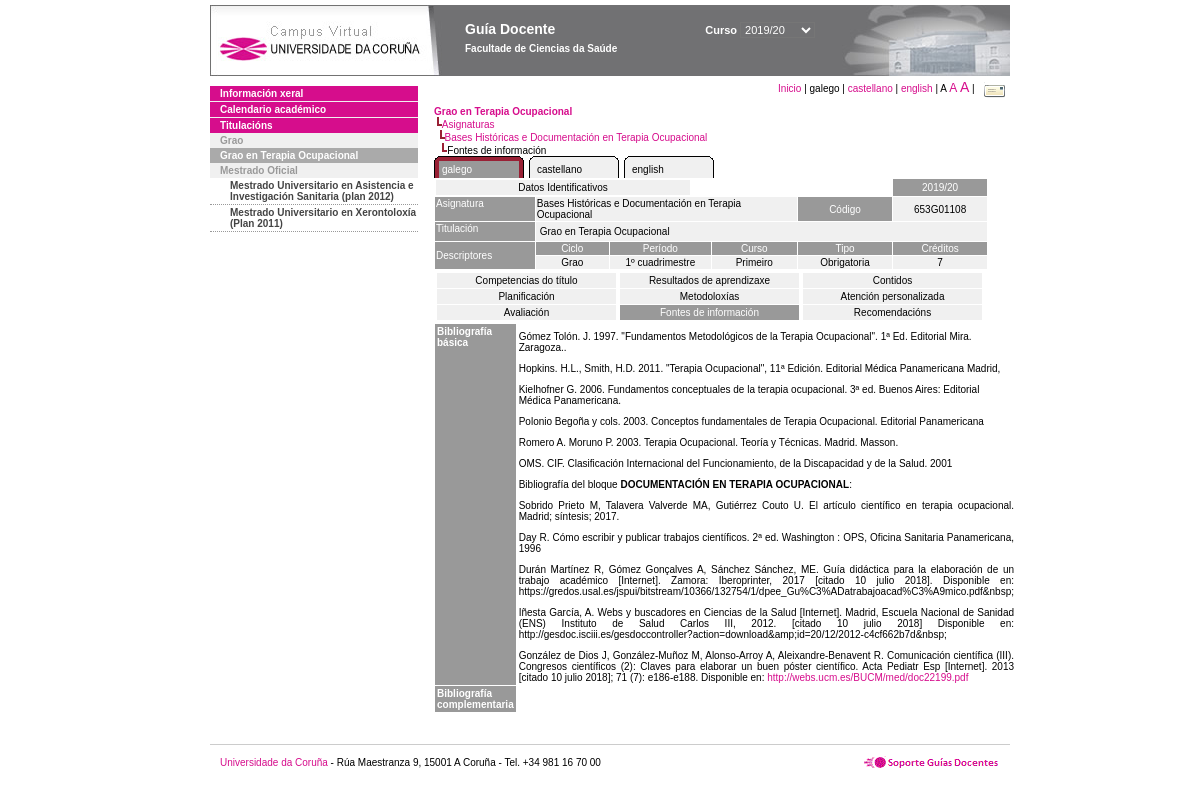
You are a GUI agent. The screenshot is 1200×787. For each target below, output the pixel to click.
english (917, 88)
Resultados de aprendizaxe (709, 280)
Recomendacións (892, 312)
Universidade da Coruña (274, 762)
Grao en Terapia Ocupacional (289, 155)
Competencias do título (526, 280)
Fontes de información (709, 312)
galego (457, 169)
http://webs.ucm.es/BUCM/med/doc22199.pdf (867, 677)
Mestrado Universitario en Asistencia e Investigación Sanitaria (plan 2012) (322, 191)
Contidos (892, 280)
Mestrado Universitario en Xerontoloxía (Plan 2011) (323, 218)
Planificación (526, 296)
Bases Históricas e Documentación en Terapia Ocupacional (576, 137)
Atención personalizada (893, 296)
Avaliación (526, 312)
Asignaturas (468, 124)
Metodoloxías (709, 296)
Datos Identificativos (563, 187)
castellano (870, 88)
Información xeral (261, 93)
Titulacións (246, 125)
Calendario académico (273, 109)
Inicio (791, 88)
